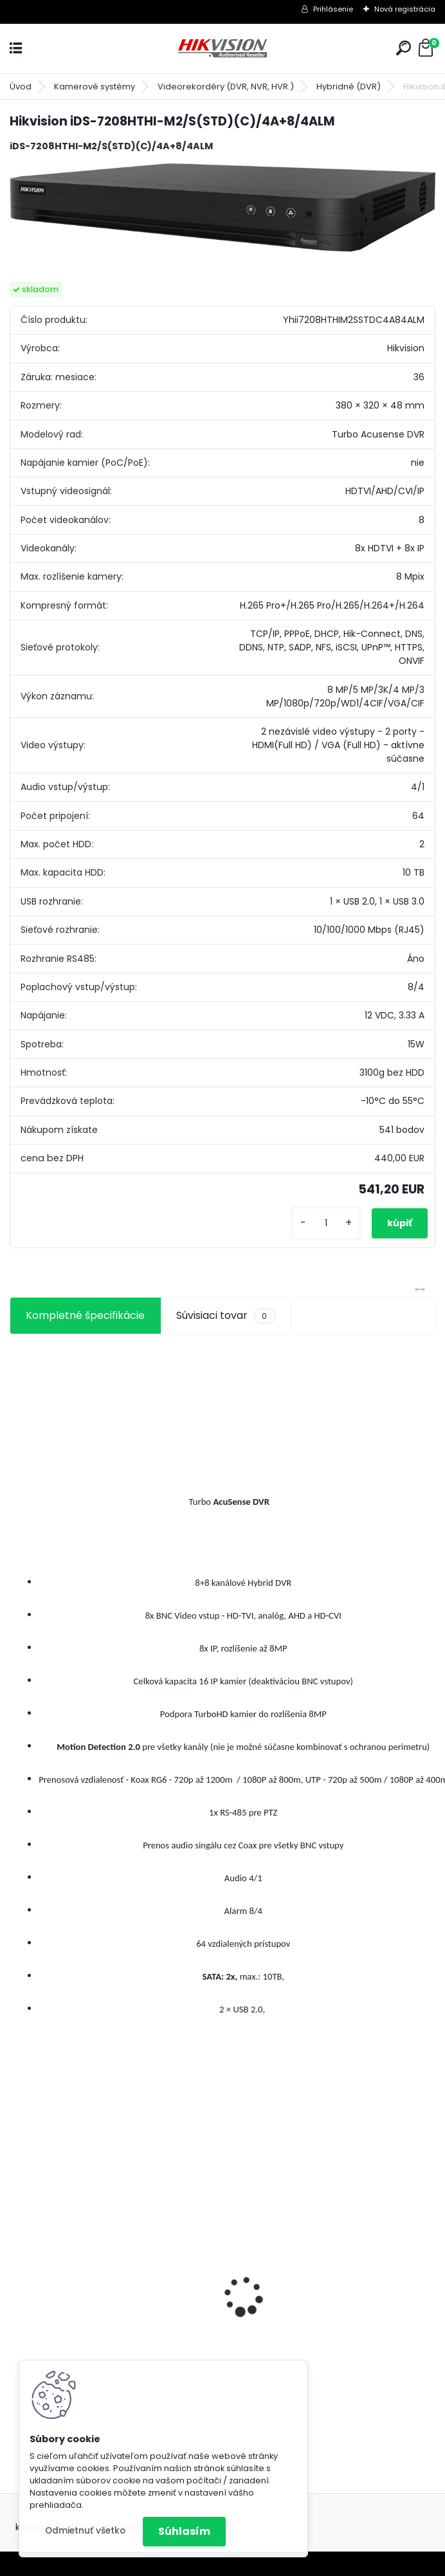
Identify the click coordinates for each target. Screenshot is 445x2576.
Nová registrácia (404, 9)
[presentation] (17, 2273)
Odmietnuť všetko (85, 2531)
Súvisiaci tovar (225, 1315)
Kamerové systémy (94, 86)
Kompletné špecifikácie (85, 1315)
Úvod (21, 86)
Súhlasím (184, 2531)
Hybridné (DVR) (348, 86)
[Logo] (222, 48)
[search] (403, 47)
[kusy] (326, 1223)
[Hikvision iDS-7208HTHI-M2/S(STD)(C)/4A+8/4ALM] (222, 207)
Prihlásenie (333, 9)
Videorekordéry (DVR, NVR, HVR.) (226, 86)
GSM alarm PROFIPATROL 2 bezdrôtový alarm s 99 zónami (331, 2340)
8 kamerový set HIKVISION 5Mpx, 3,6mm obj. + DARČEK (99, 2304)
